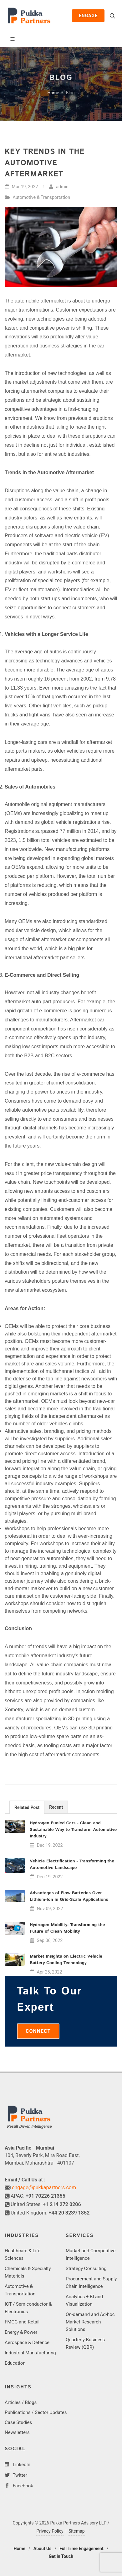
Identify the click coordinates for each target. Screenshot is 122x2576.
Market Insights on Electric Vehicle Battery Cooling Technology (66, 1959)
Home (53, 92)
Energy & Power (21, 2332)
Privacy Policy (49, 2531)
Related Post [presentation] (26, 1807)
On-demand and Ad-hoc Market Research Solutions (90, 2322)
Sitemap (76, 2531)
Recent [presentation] (56, 1807)
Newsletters (17, 2432)
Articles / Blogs (21, 2402)
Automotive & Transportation (41, 197)
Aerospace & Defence (27, 2342)
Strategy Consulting (86, 2268)
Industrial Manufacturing (30, 2353)
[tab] (26, 1807)
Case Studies (18, 2422)
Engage (88, 15)
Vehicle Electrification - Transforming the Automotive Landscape (72, 1864)
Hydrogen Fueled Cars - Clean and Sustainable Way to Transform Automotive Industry (73, 1829)
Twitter (19, 2475)
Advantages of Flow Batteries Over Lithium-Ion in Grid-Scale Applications (69, 1896)
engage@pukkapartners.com (44, 2187)
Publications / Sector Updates (36, 2412)
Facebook (22, 2486)
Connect (38, 2031)
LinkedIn (21, 2464)
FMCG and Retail (22, 2322)
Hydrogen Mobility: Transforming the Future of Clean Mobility (67, 1928)
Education (15, 2363)
